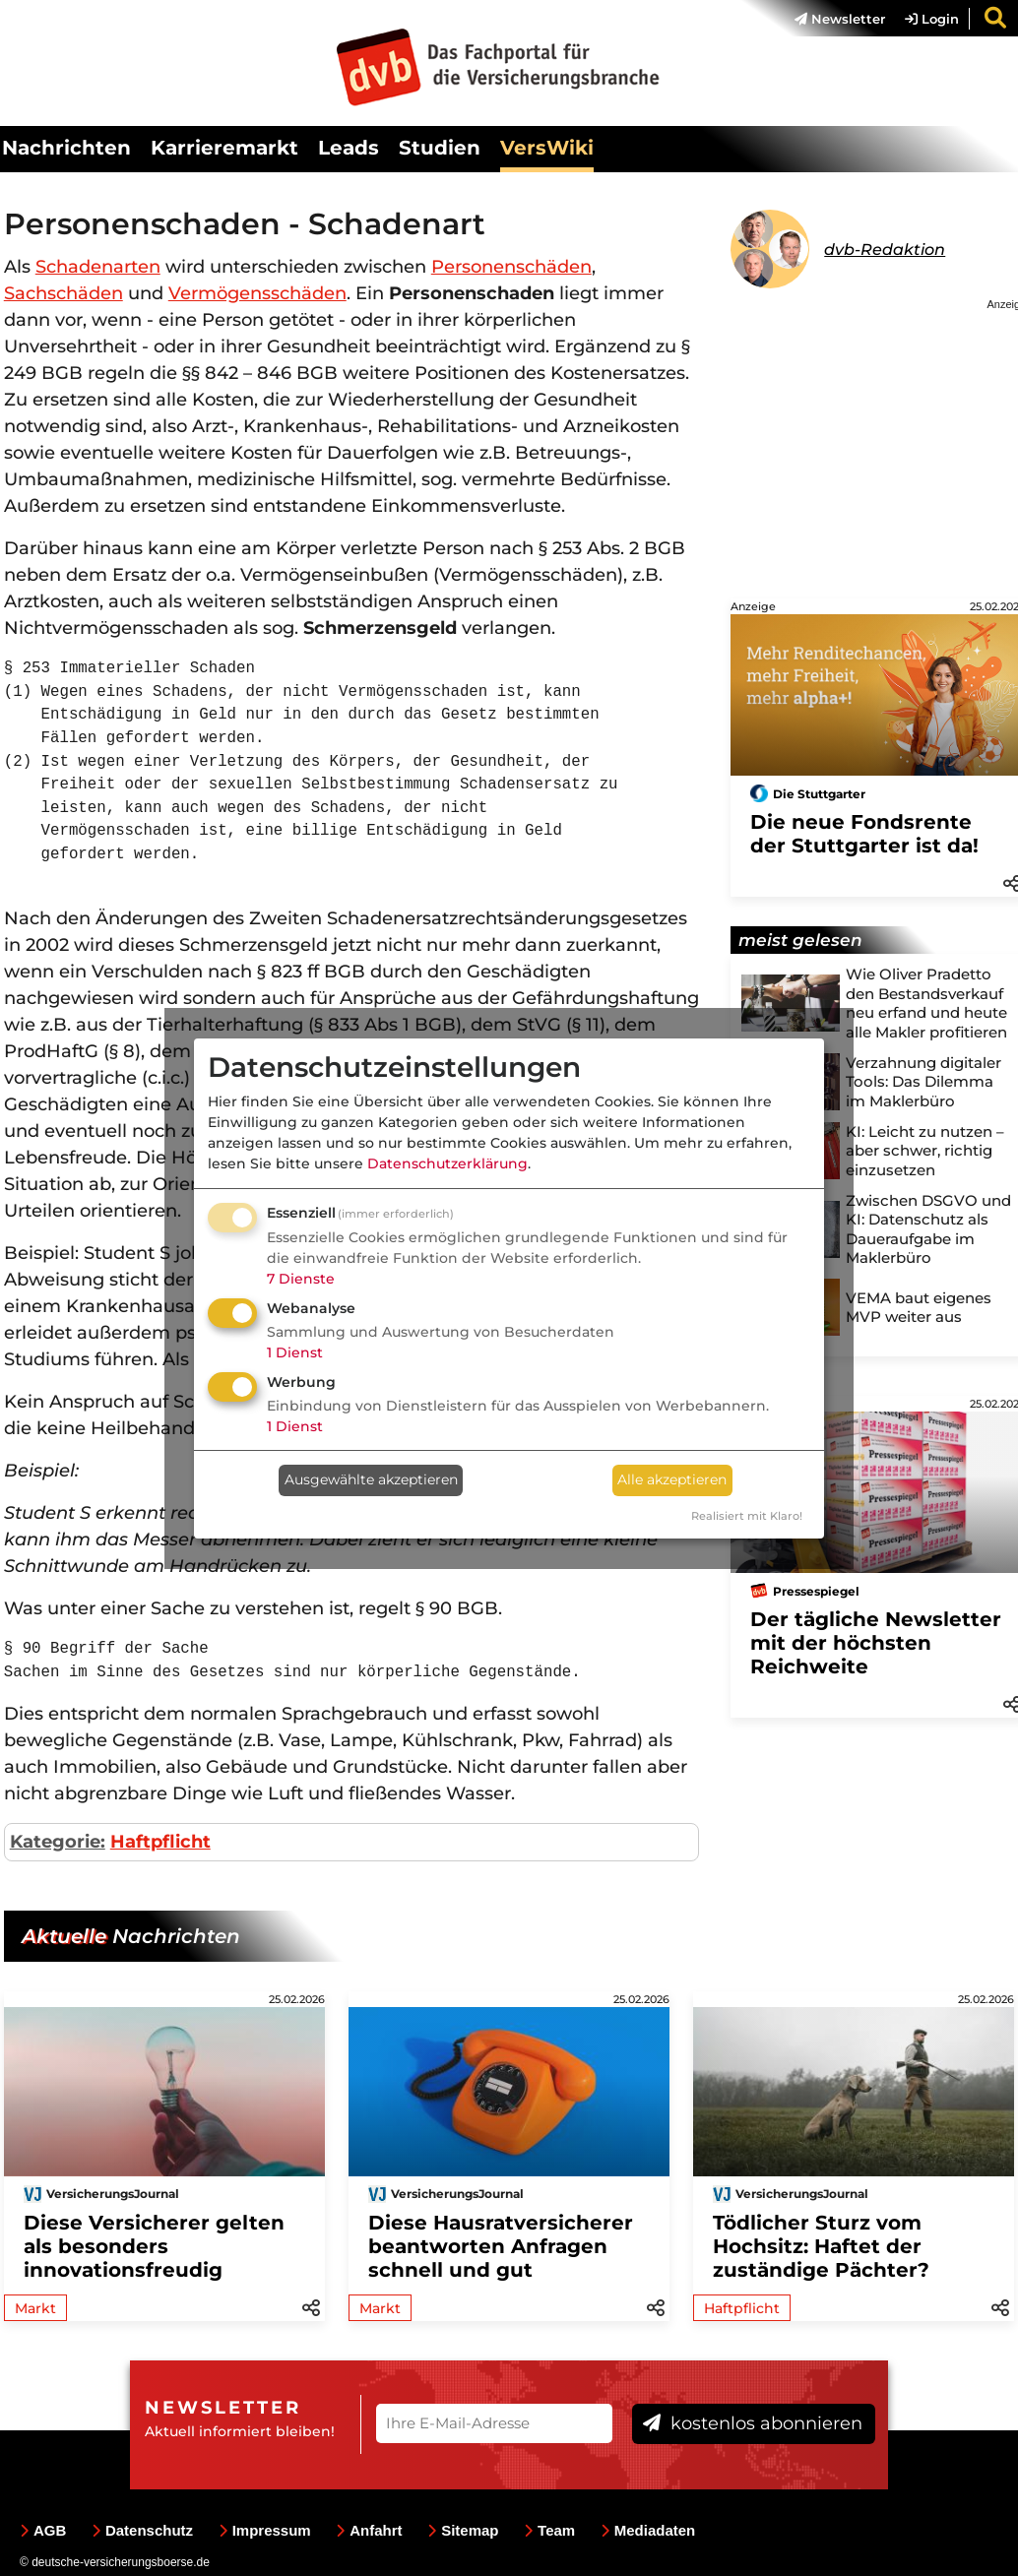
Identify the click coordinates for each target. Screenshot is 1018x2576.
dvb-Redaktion (884, 249)
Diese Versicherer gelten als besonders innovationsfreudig (154, 2246)
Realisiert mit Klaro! (746, 1516)
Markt (35, 2308)
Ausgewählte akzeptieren (371, 1479)
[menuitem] (830, 19)
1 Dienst (295, 1352)
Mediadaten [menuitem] (648, 2530)
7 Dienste (301, 1279)
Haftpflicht (160, 1842)
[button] (311, 2306)
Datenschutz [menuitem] (142, 2530)
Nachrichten (66, 147)
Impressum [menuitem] (265, 2530)
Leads (348, 147)
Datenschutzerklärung (447, 1163)
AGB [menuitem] (43, 2530)
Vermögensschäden (257, 293)
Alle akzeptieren (672, 1479)
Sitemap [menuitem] (462, 2530)
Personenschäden (511, 267)
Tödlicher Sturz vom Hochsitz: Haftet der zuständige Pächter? (821, 2246)
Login (932, 19)
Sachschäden (63, 293)
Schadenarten (97, 267)
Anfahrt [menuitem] (369, 2530)
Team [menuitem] (549, 2530)
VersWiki (547, 147)
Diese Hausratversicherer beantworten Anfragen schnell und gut (500, 2246)
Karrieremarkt (224, 147)
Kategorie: (57, 1842)
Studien (439, 147)
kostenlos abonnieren (752, 2423)
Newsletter (840, 19)
